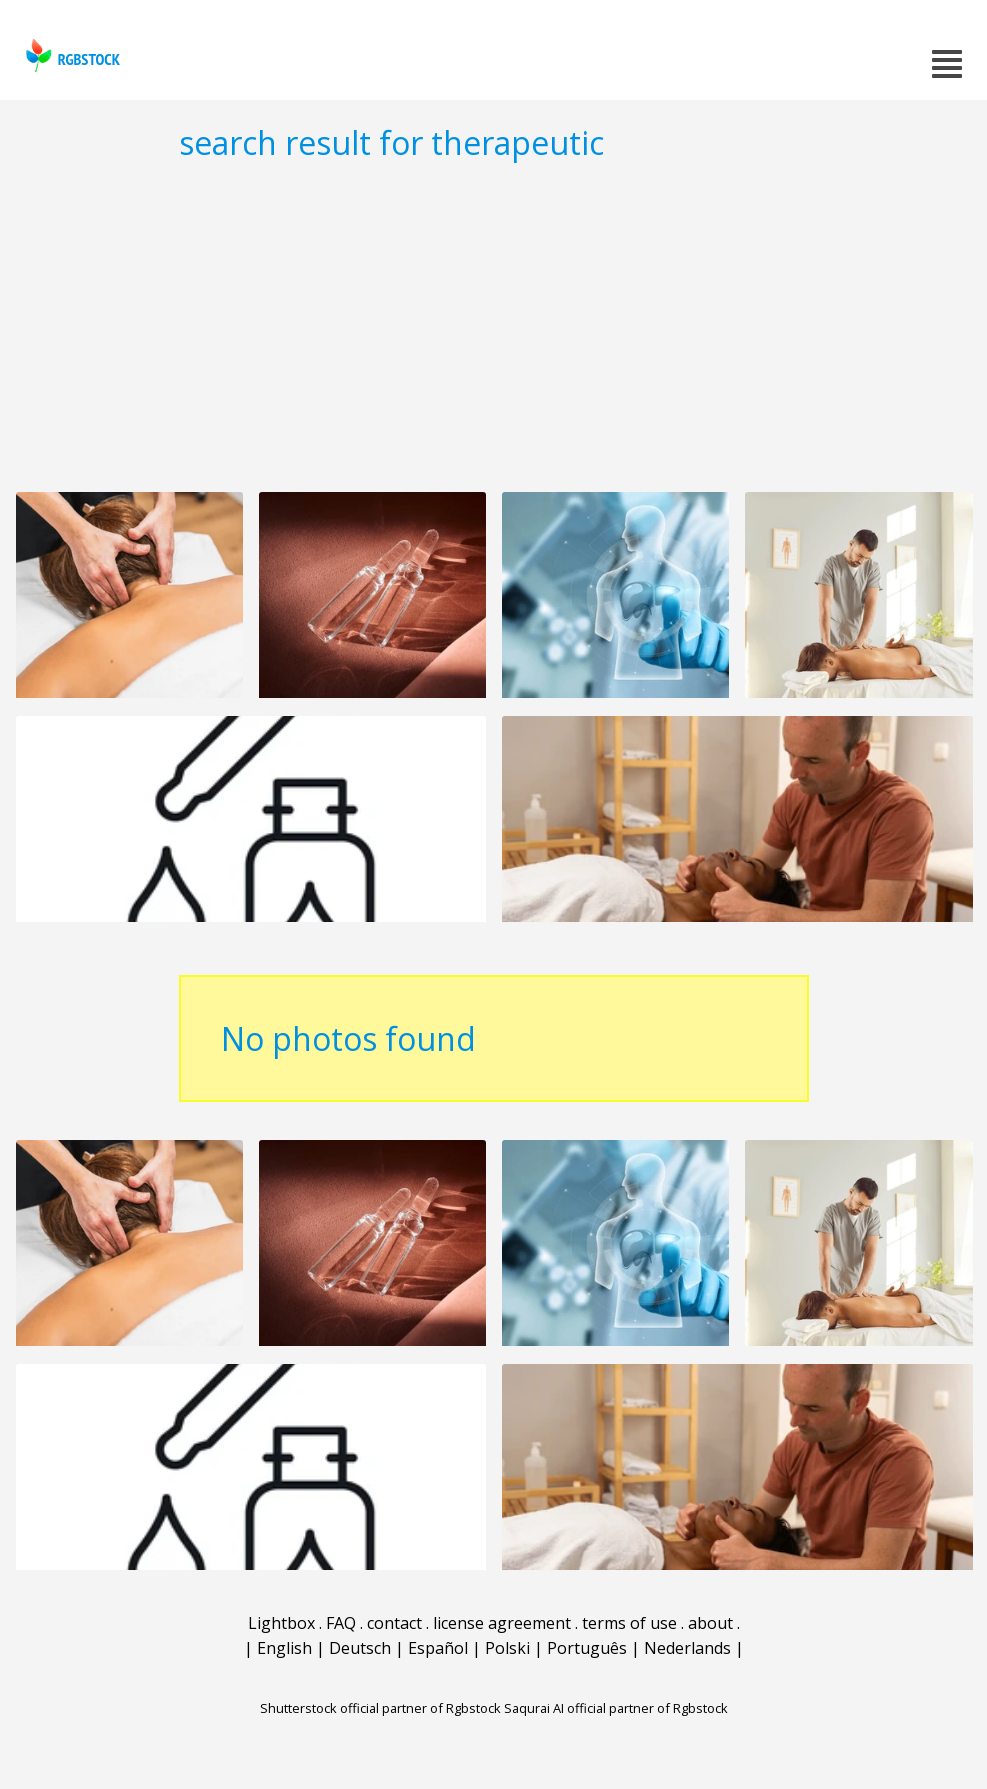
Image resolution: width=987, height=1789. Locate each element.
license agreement (502, 1623)
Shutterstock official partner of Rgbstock (380, 1708)
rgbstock (70, 55)
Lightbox (281, 1623)
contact (394, 1623)
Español (438, 1648)
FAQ (341, 1623)
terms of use (629, 1623)
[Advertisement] (493, 326)
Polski (507, 1648)
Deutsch (360, 1648)
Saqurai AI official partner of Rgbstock (616, 1708)
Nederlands (687, 1648)
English (284, 1648)
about (710, 1623)
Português (587, 1648)
